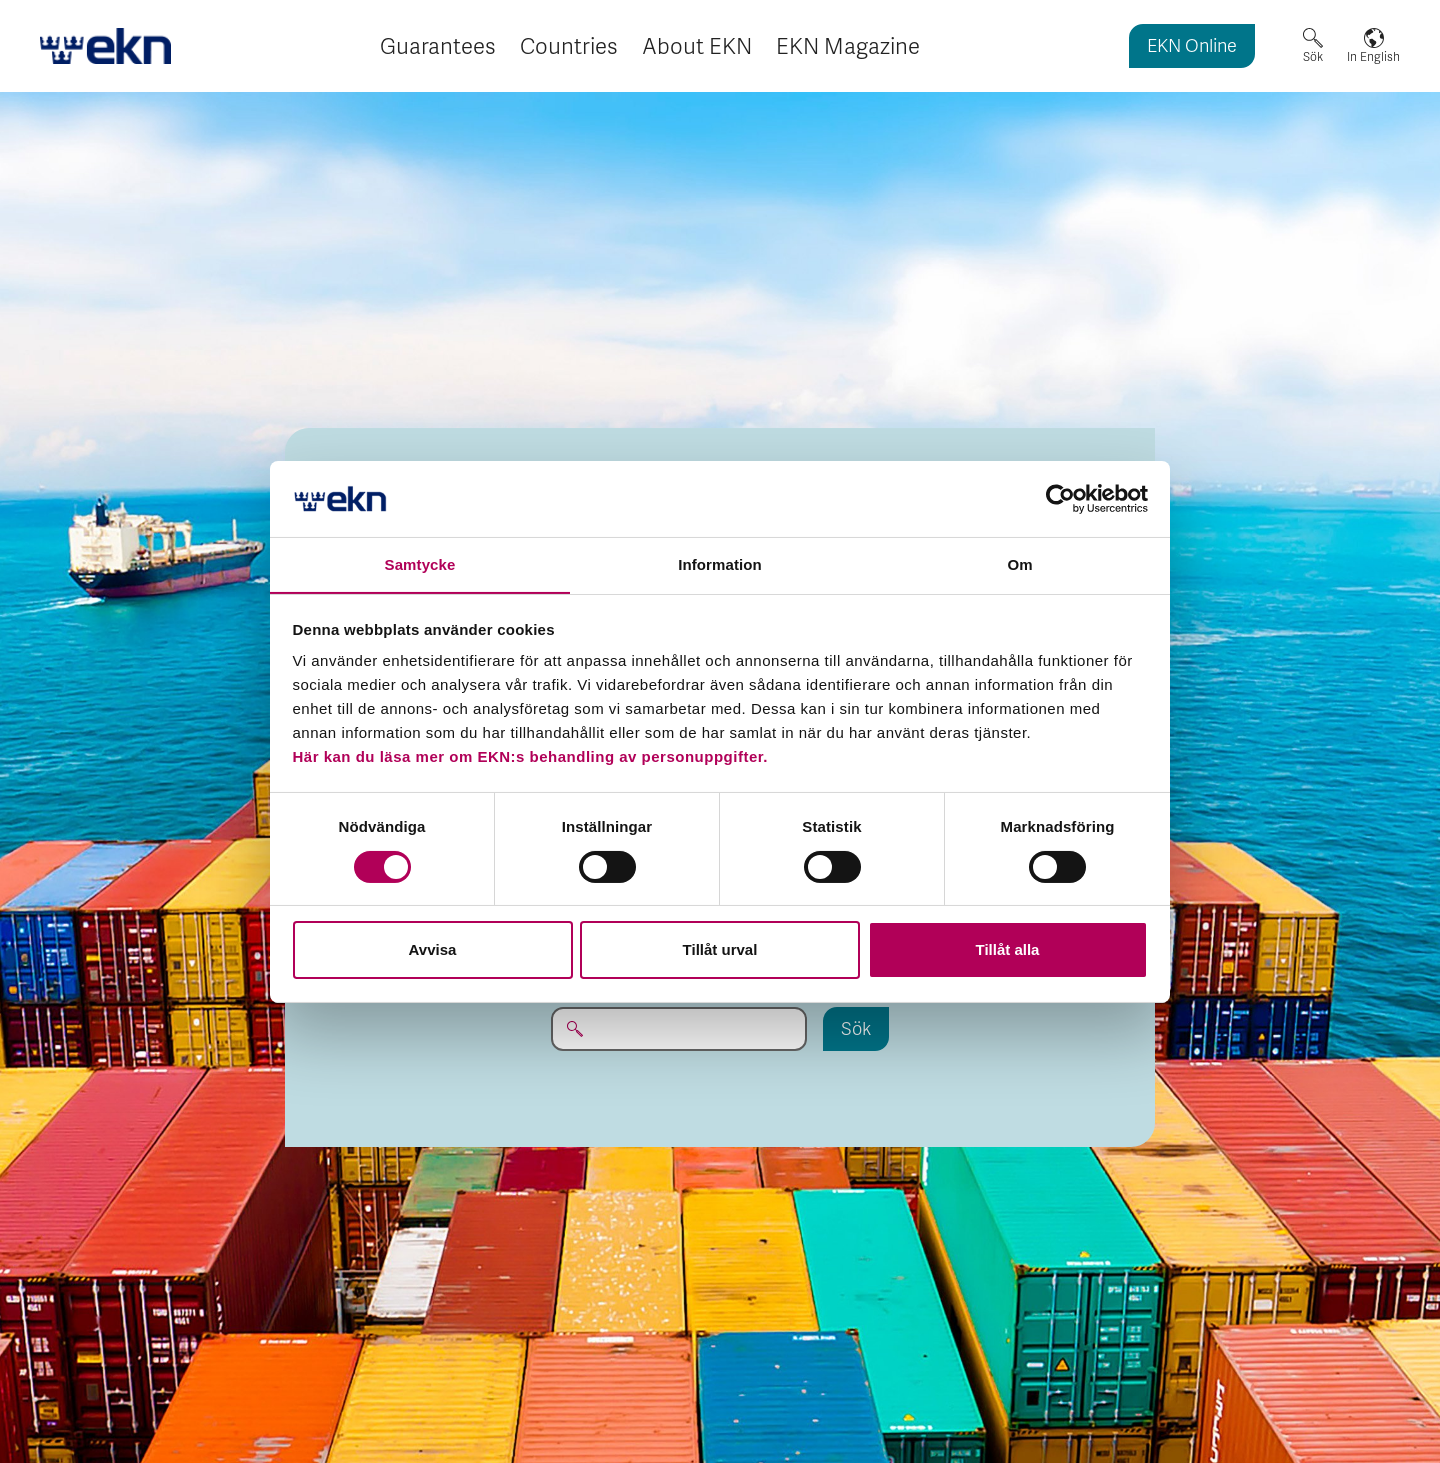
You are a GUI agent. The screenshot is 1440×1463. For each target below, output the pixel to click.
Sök (1313, 57)
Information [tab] (720, 564)
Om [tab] (1019, 564)
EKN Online (1192, 47)
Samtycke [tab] (420, 564)
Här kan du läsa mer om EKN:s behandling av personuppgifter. (530, 757)
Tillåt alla (1008, 950)
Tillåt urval (720, 950)
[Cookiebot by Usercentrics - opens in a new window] (1060, 498)
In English (1373, 57)
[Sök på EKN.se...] (679, 1029)
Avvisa (433, 950)
